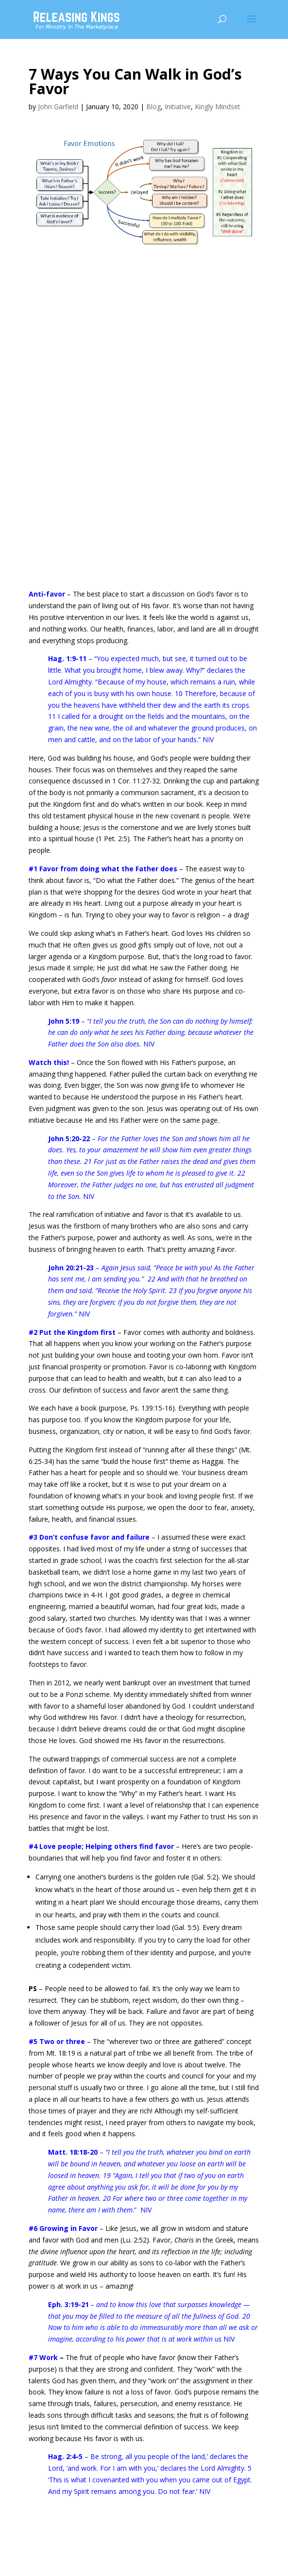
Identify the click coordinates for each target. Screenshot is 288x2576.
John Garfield (58, 106)
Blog (153, 106)
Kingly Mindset (217, 106)
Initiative (178, 106)
